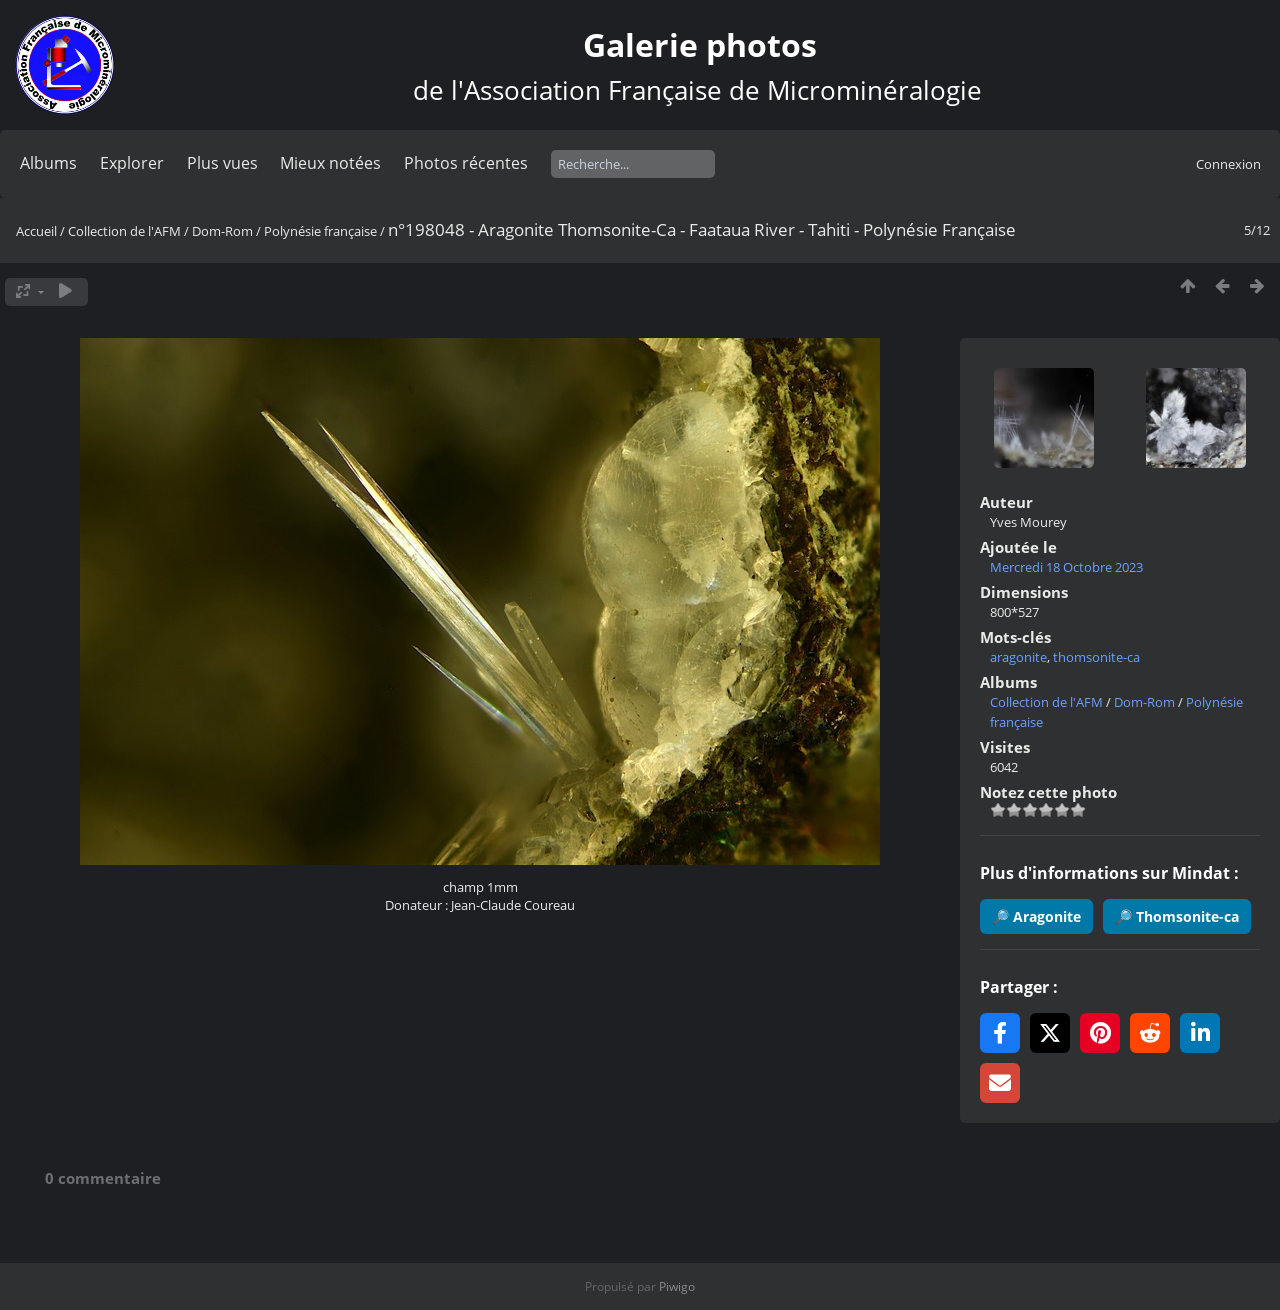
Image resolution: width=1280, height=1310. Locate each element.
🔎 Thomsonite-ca (1177, 916)
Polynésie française (320, 231)
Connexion (1228, 164)
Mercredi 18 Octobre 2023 (1066, 567)
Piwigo (677, 1286)
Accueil (36, 231)
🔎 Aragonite (1036, 916)
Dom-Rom (222, 231)
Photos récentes (466, 163)
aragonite (1018, 657)
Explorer (132, 163)
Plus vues (222, 163)
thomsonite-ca (1096, 657)
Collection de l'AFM (124, 231)
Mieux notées (330, 163)
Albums (48, 163)
